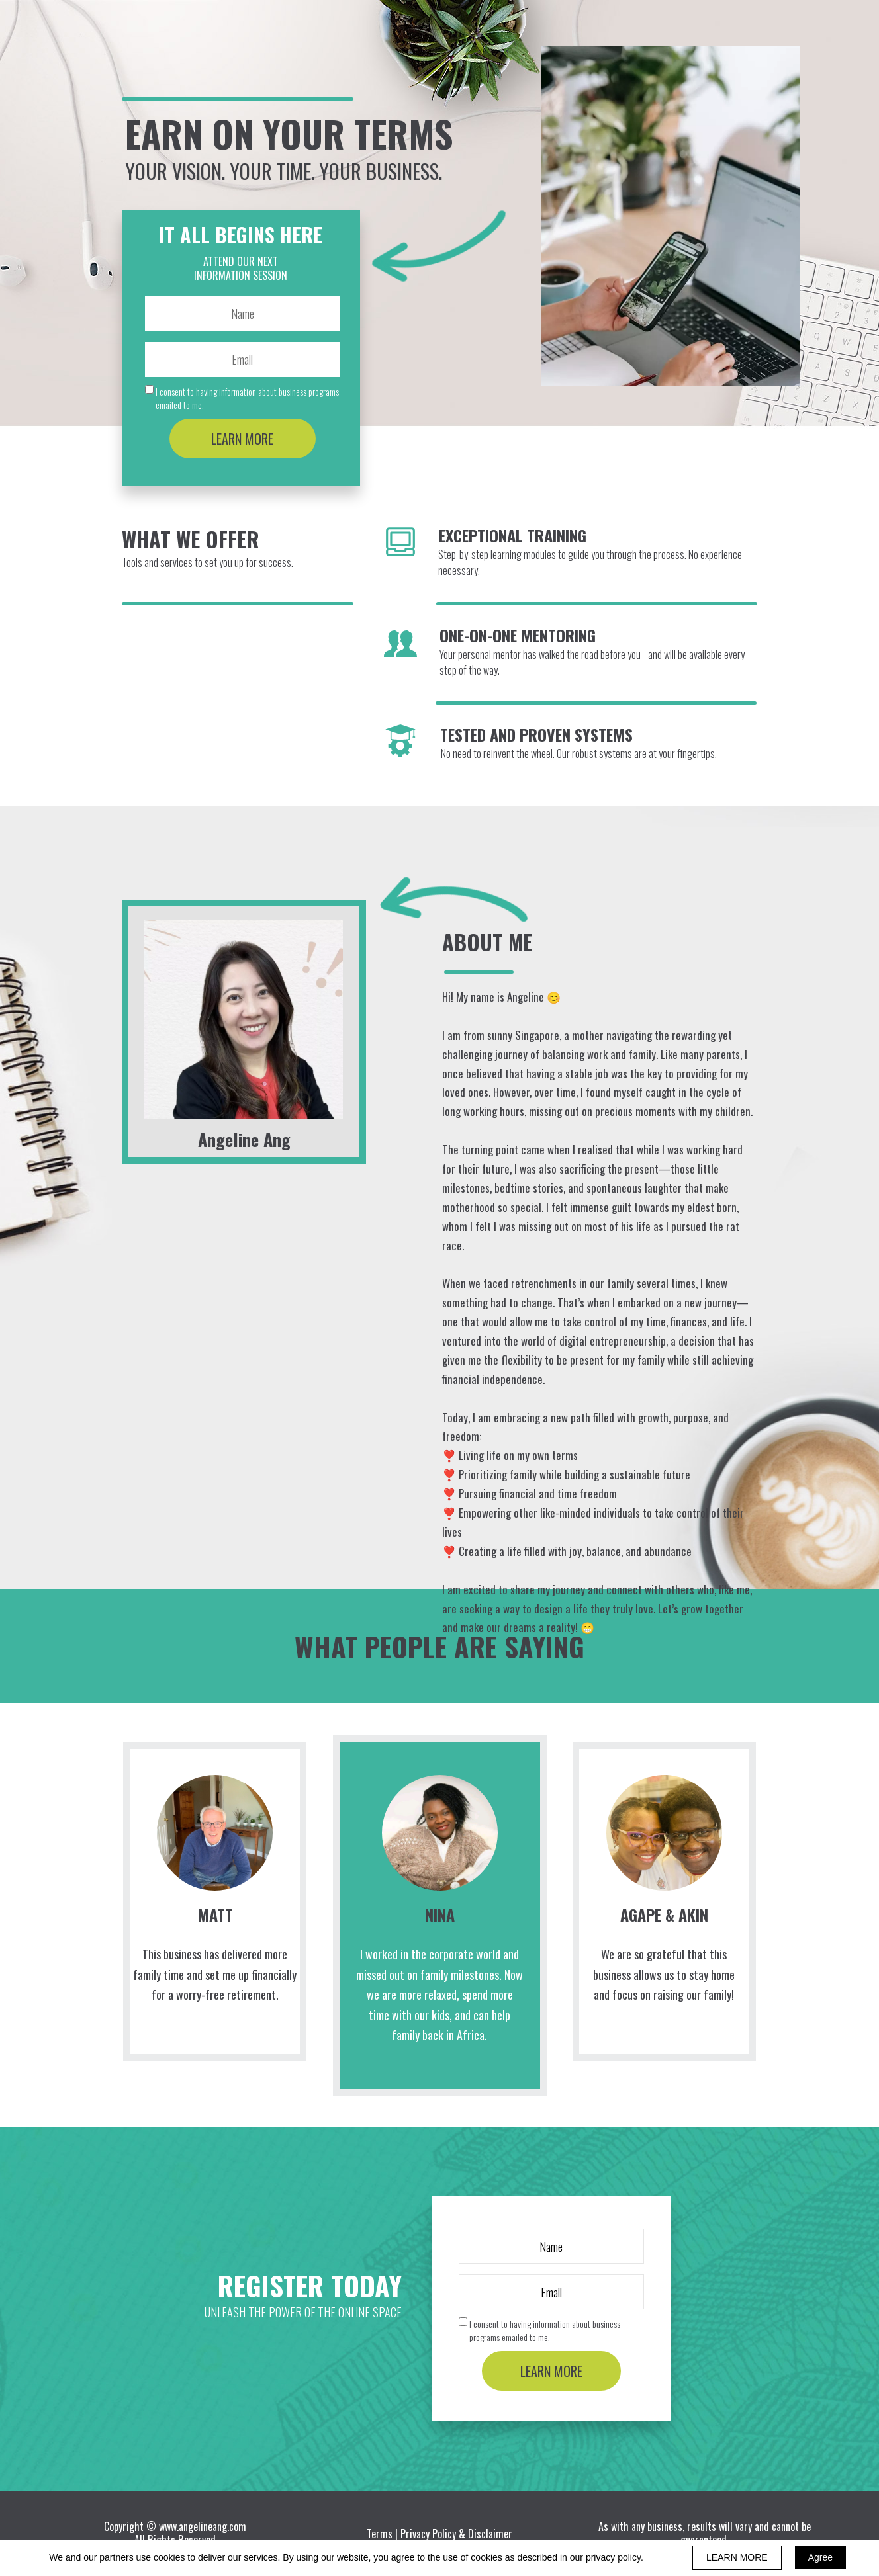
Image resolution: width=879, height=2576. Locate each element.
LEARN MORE (242, 438)
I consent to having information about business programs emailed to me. (247, 398)
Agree (820, 2557)
